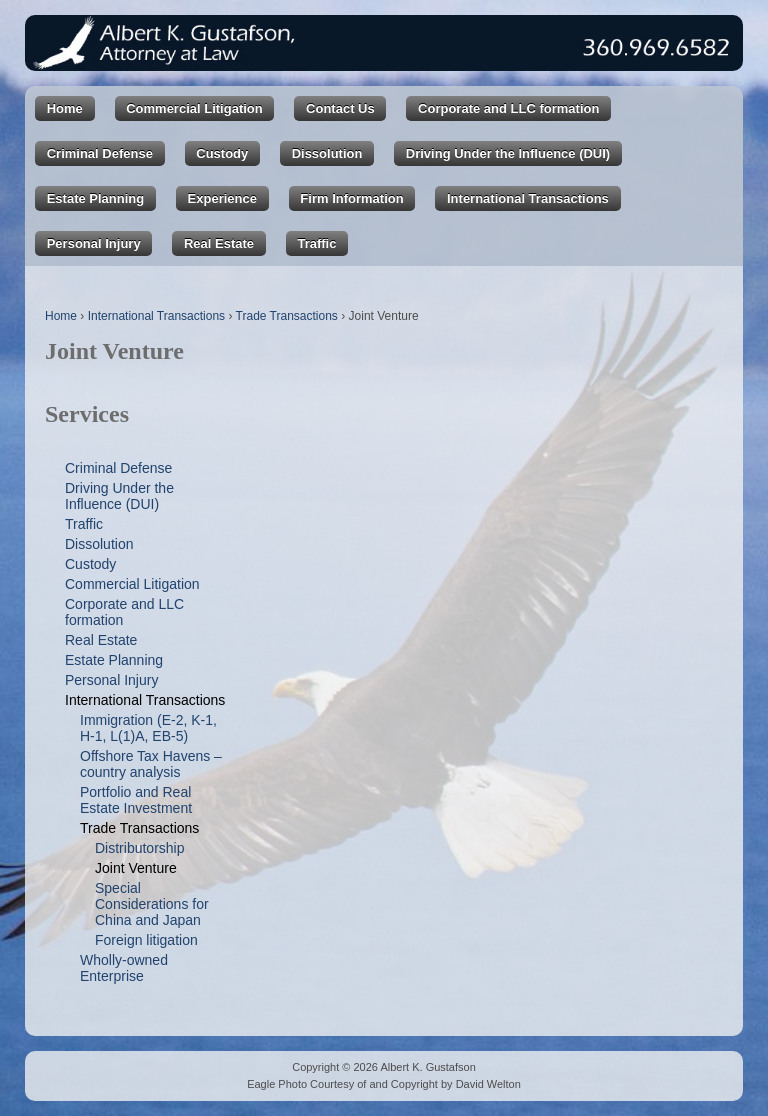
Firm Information (351, 198)
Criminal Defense (100, 153)
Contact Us (340, 108)
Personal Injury (94, 243)
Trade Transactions (287, 316)
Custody (222, 153)
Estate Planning (96, 198)
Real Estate (219, 243)
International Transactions (528, 198)
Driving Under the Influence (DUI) (508, 153)
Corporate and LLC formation (508, 108)
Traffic (316, 243)
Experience (222, 198)
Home (65, 108)
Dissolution (327, 153)
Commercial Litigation (194, 108)
